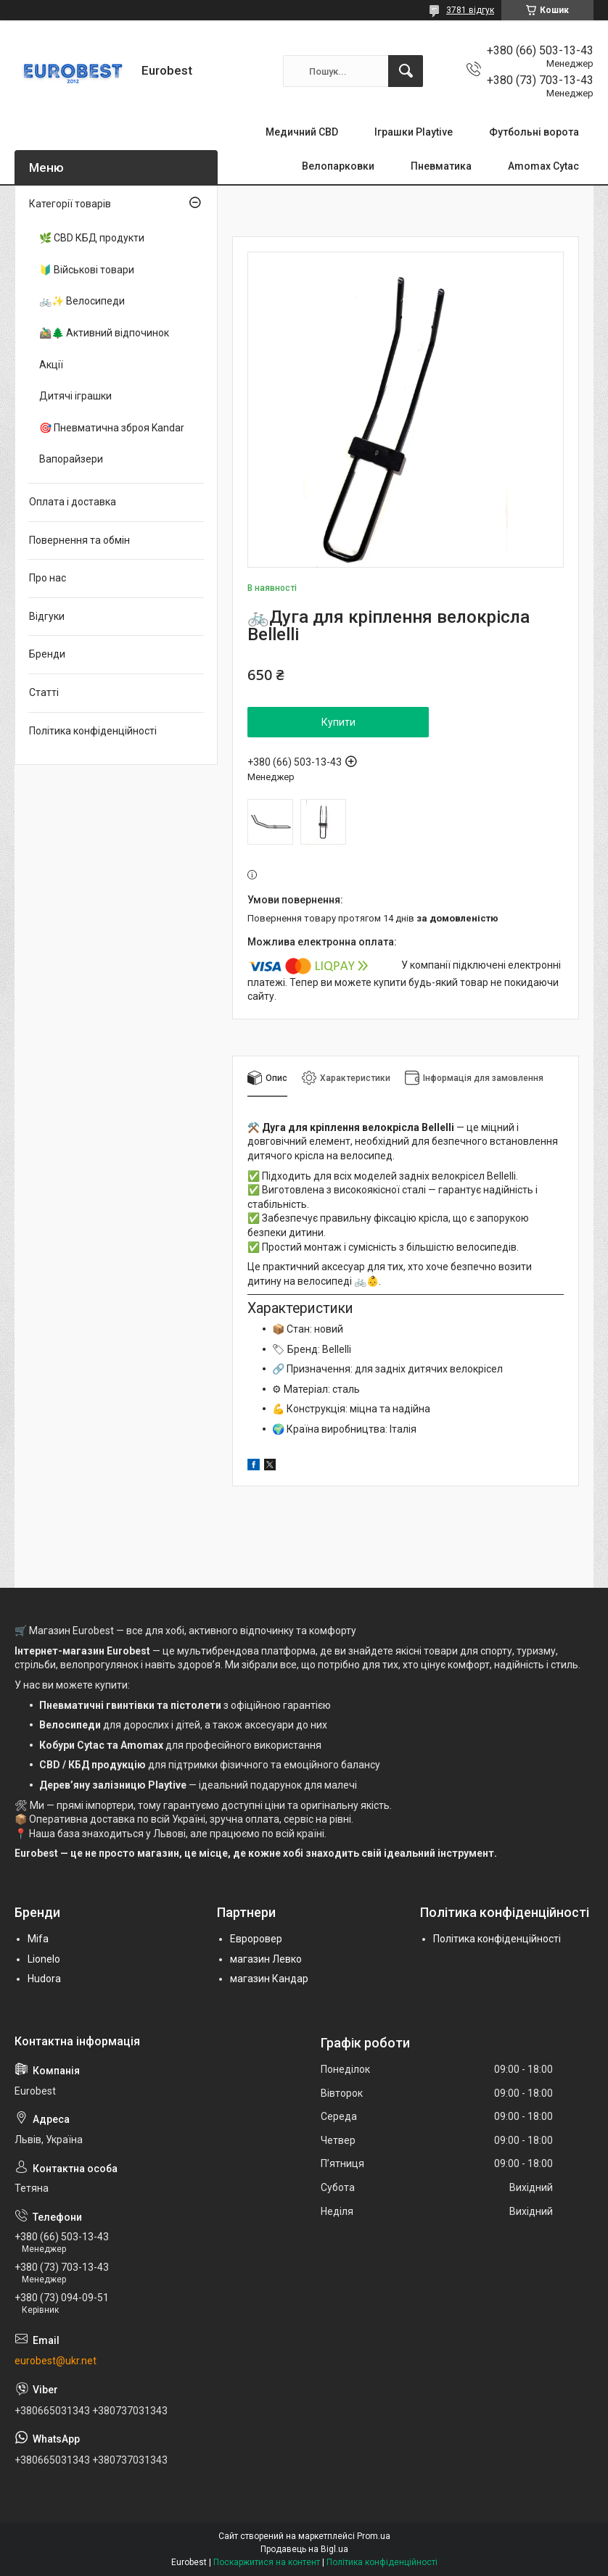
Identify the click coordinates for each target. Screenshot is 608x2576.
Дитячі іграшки (75, 396)
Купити (338, 722)
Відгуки (47, 616)
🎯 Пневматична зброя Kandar (111, 428)
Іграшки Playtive (413, 132)
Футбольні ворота (534, 132)
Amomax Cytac (543, 166)
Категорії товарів (70, 204)
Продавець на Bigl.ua (304, 2549)
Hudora (44, 1978)
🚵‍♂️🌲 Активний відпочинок (104, 333)
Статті (44, 692)
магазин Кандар (269, 1978)
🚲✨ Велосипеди (82, 301)
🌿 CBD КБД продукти (91, 238)
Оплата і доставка (72, 502)
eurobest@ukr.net (55, 2360)
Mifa (38, 1939)
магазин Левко (266, 1959)
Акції (51, 364)
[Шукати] (405, 71)
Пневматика (441, 166)
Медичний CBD (302, 132)
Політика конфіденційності (93, 731)
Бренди (47, 654)
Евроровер (256, 1939)
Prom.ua (373, 2536)
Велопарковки (338, 166)
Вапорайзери (71, 459)
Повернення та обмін (79, 540)
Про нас (47, 578)
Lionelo (44, 1959)
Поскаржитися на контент (266, 2562)
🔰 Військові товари (86, 270)
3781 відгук (470, 10)
